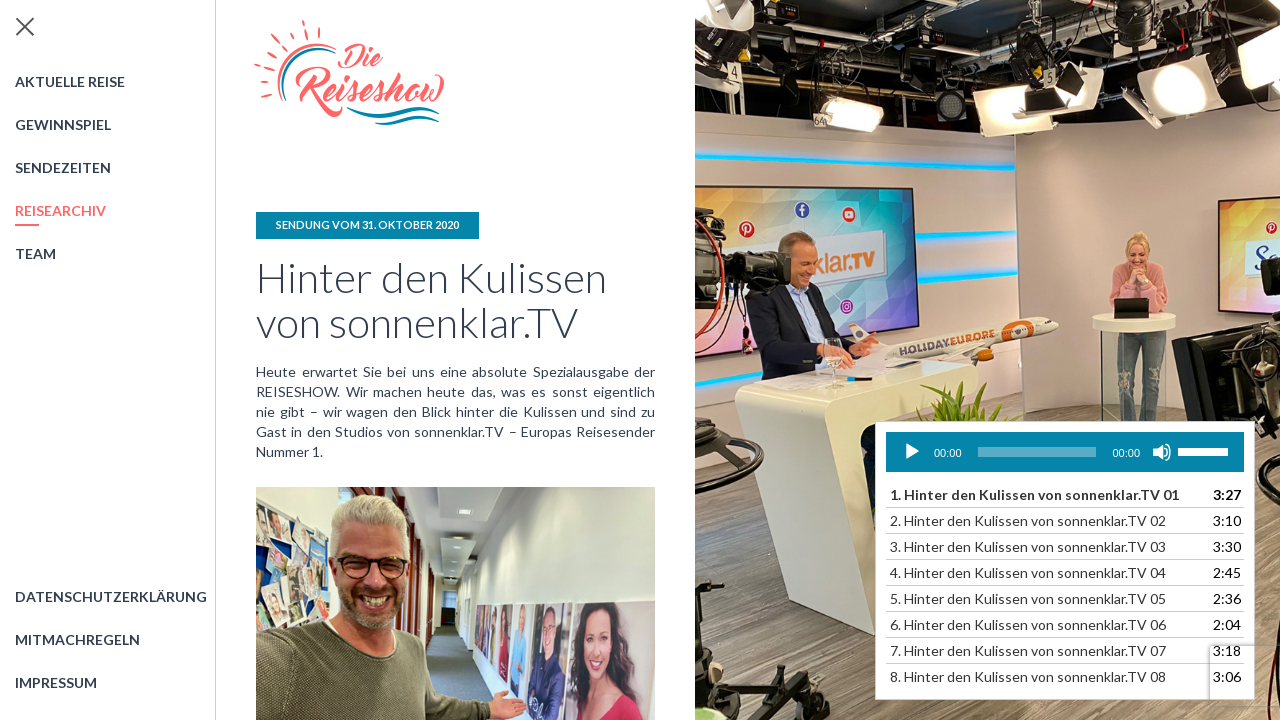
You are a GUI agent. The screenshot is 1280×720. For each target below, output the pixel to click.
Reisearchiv (60, 210)
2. (1028, 520)
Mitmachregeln (77, 639)
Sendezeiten (63, 167)
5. (1028, 598)
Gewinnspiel (63, 124)
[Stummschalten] (1162, 452)
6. (1028, 624)
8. (1028, 676)
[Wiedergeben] (912, 452)
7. (1028, 650)
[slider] (1037, 452)
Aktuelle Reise (70, 81)
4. (1028, 572)
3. (1028, 546)
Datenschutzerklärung (111, 596)
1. (1034, 494)
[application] (1065, 452)
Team (35, 253)
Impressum (56, 682)
